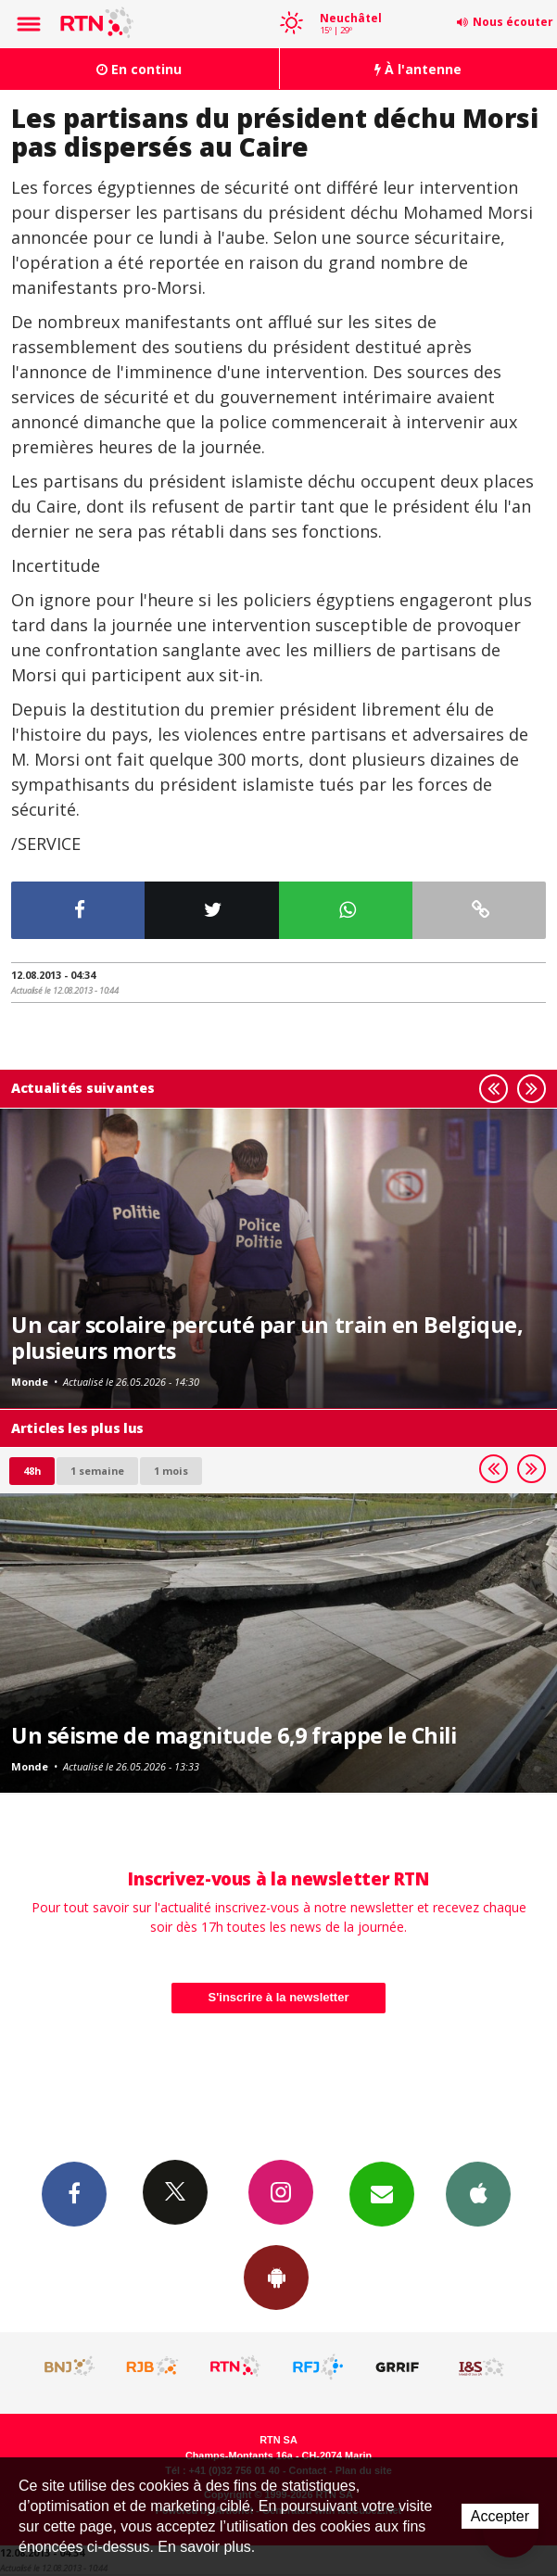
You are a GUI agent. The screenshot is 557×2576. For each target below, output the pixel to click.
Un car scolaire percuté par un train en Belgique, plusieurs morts (267, 1337)
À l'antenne (418, 69)
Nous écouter (513, 22)
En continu (139, 69)
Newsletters (381, 2193)
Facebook (74, 2193)
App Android (276, 2276)
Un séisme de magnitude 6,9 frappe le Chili (233, 1735)
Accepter (500, 2516)
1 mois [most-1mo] (171, 1471)
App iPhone (478, 2193)
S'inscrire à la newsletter (279, 1997)
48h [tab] (32, 1471)
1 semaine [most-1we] (97, 1471)
